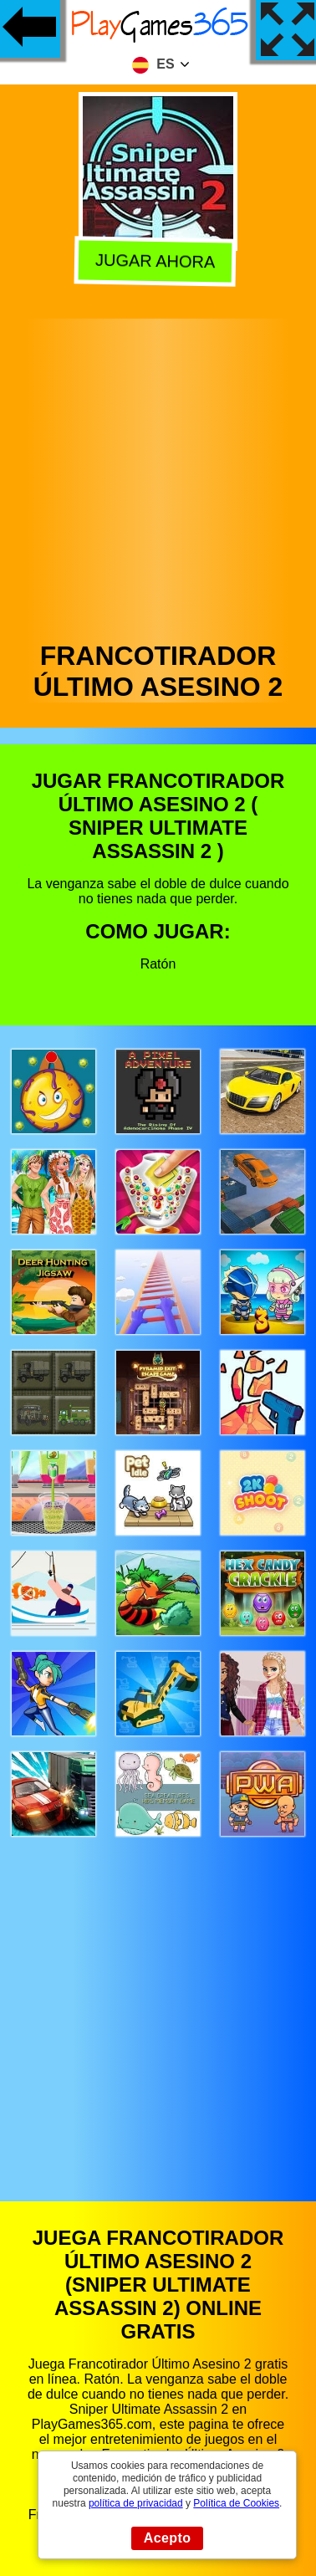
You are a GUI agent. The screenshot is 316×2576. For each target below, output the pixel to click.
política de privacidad (136, 2503)
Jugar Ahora (158, 260)
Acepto (167, 2538)
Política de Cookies (236, 2503)
